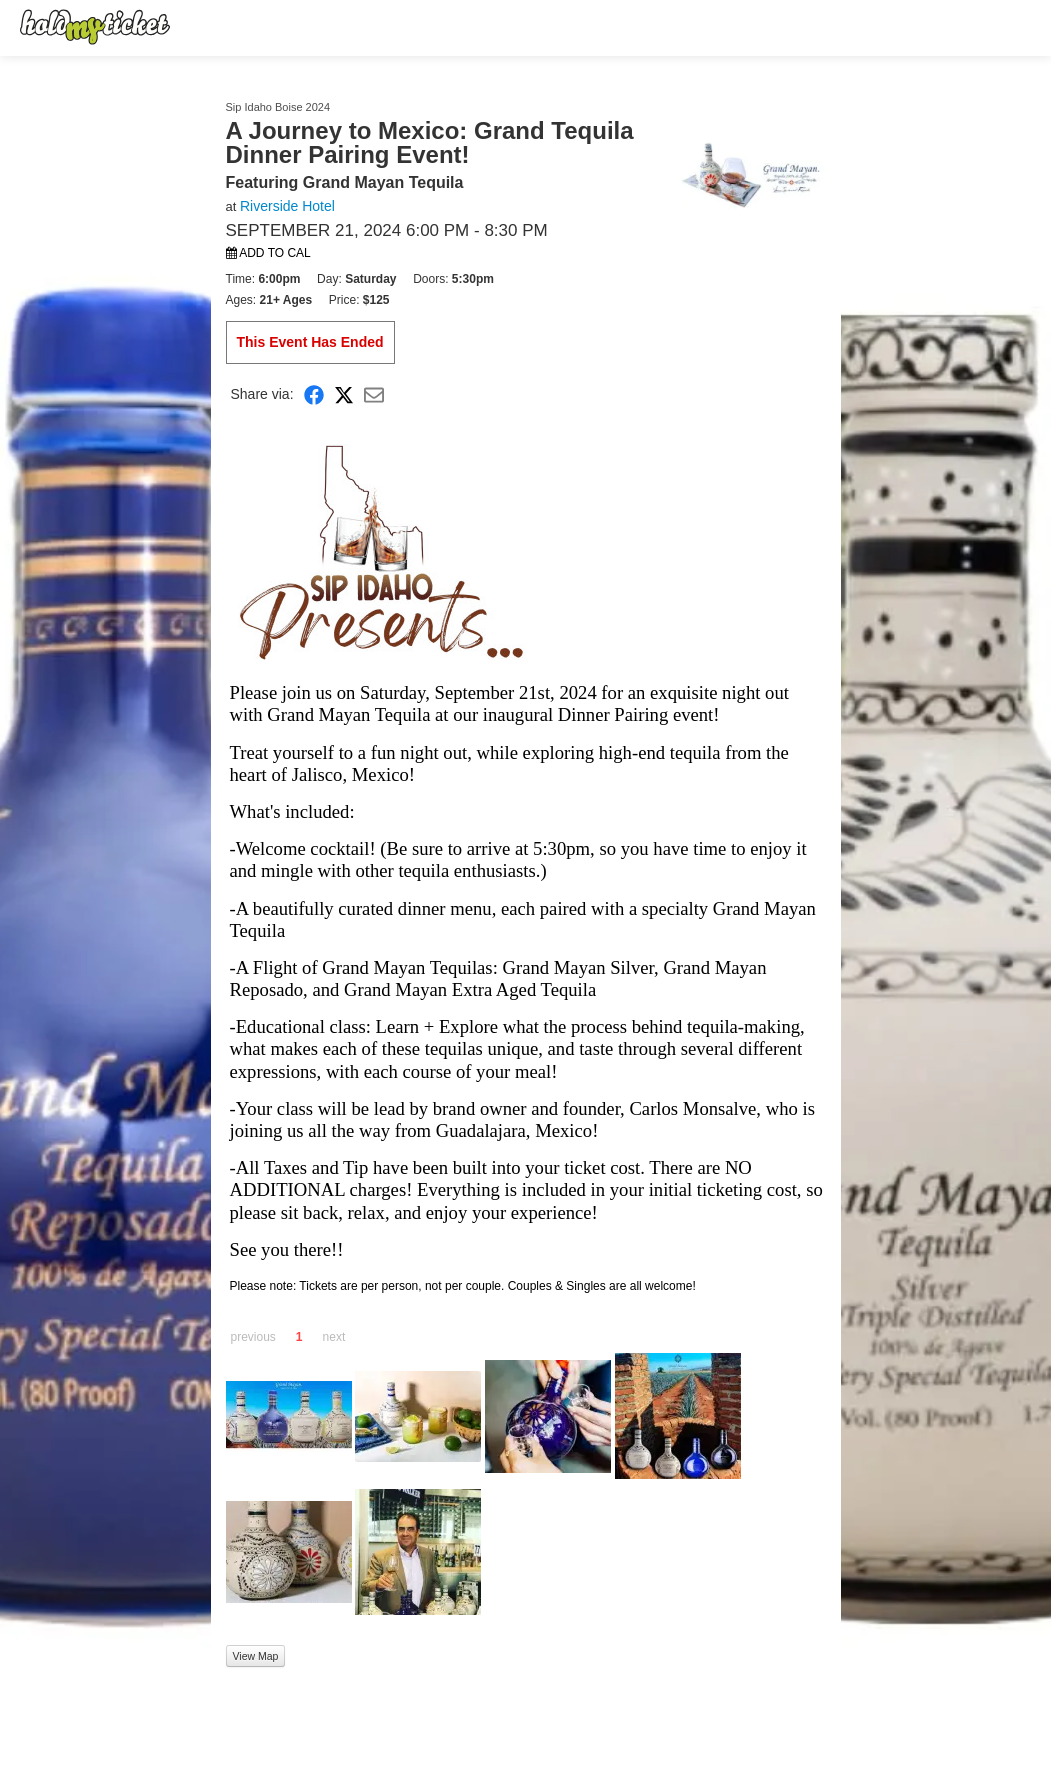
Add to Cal (268, 253)
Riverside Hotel (287, 206)
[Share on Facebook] (314, 394)
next (334, 1337)
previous (253, 1337)
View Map (256, 1656)
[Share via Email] (374, 394)
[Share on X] (344, 394)
